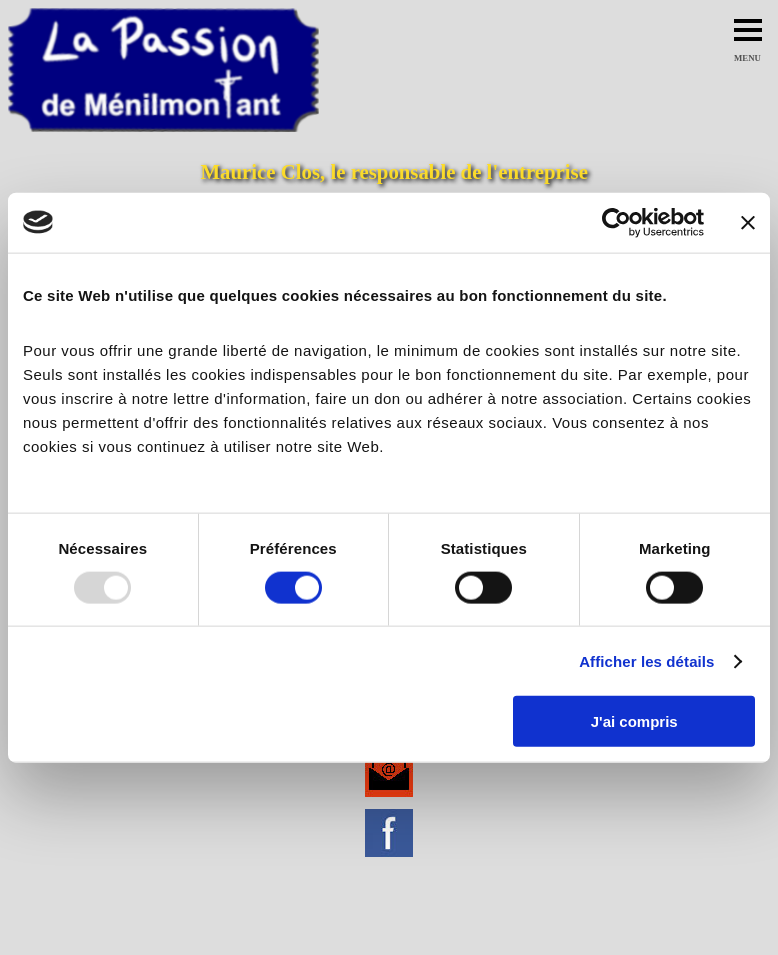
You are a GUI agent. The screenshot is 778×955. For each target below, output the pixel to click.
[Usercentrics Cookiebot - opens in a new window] (616, 222)
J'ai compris (634, 721)
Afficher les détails (646, 660)
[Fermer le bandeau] (748, 222)
